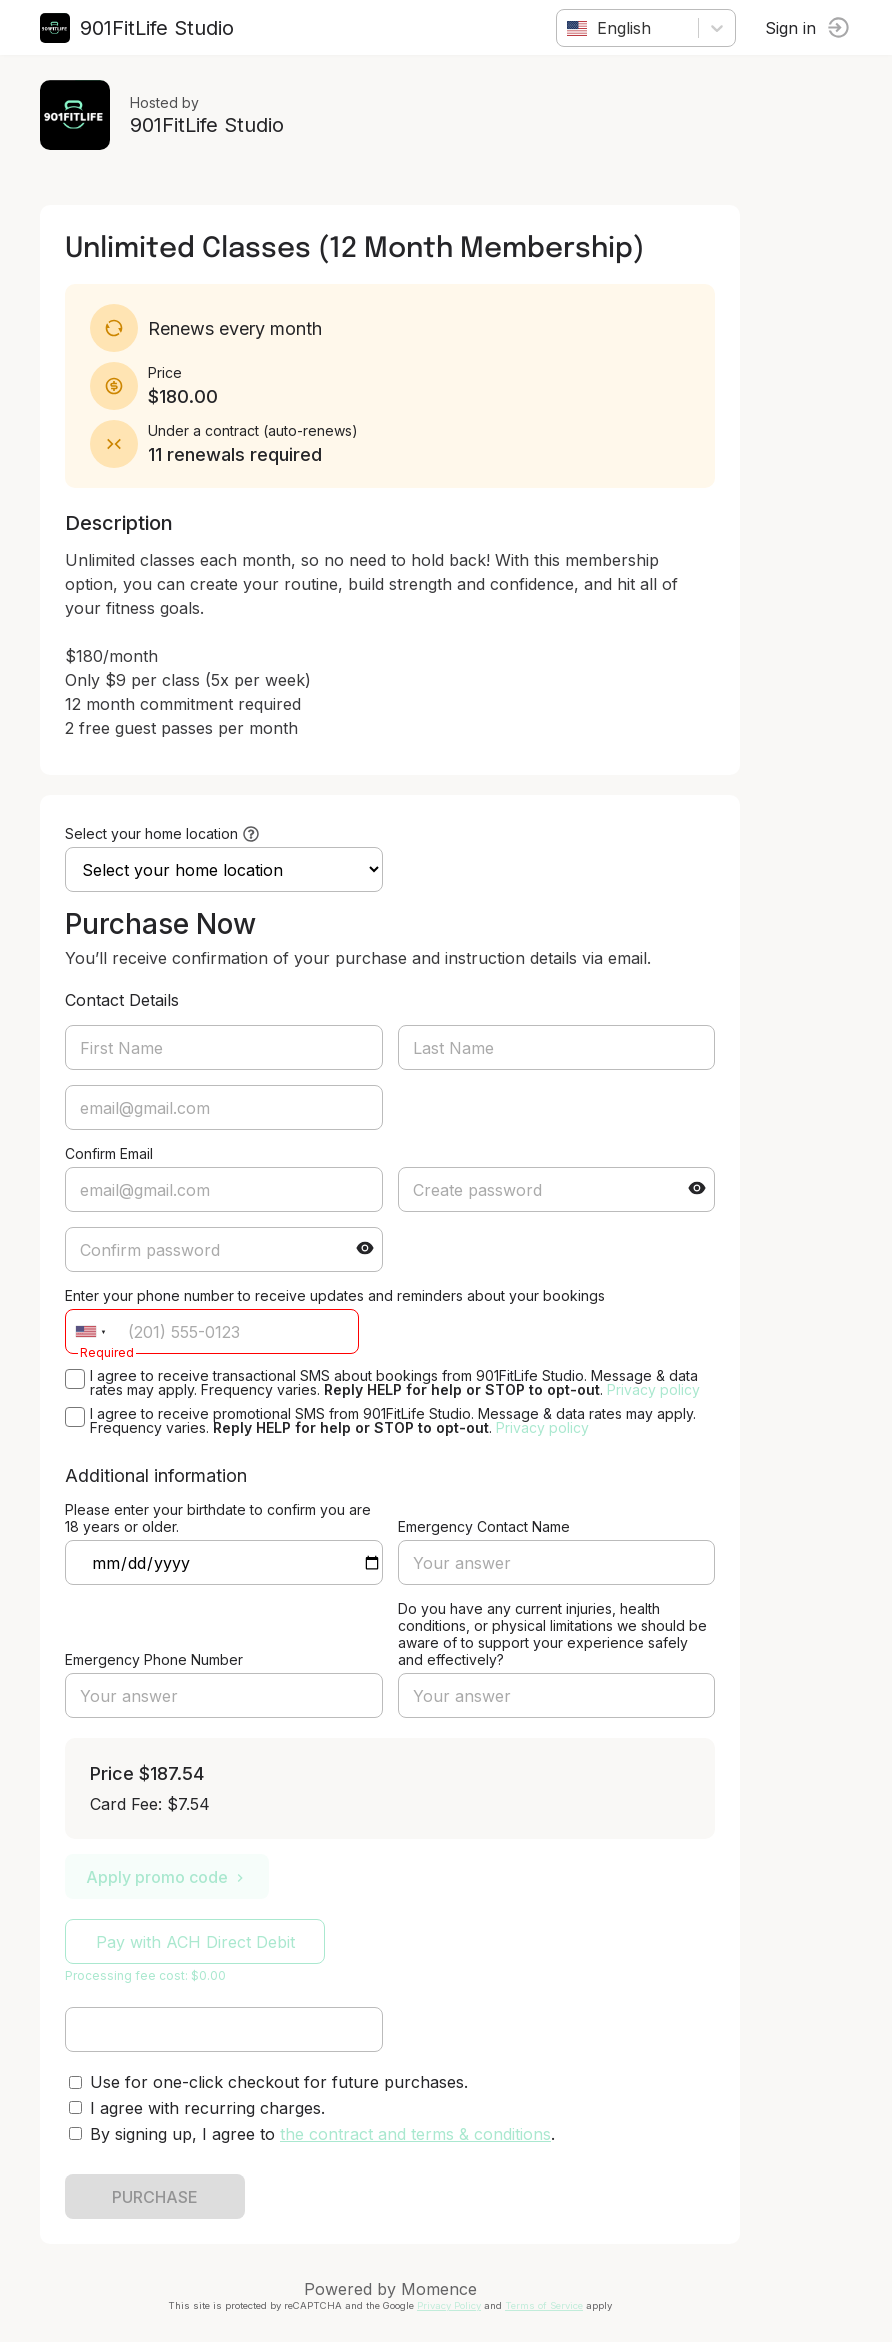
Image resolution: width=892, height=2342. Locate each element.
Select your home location (151, 833)
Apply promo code (167, 1877)
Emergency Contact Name (484, 1526)
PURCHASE (155, 2197)
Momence (439, 2289)
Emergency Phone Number (154, 1659)
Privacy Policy (449, 2305)
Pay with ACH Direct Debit (195, 1942)
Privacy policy (653, 1389)
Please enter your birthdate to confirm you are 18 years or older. (218, 1518)
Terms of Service (544, 2305)
